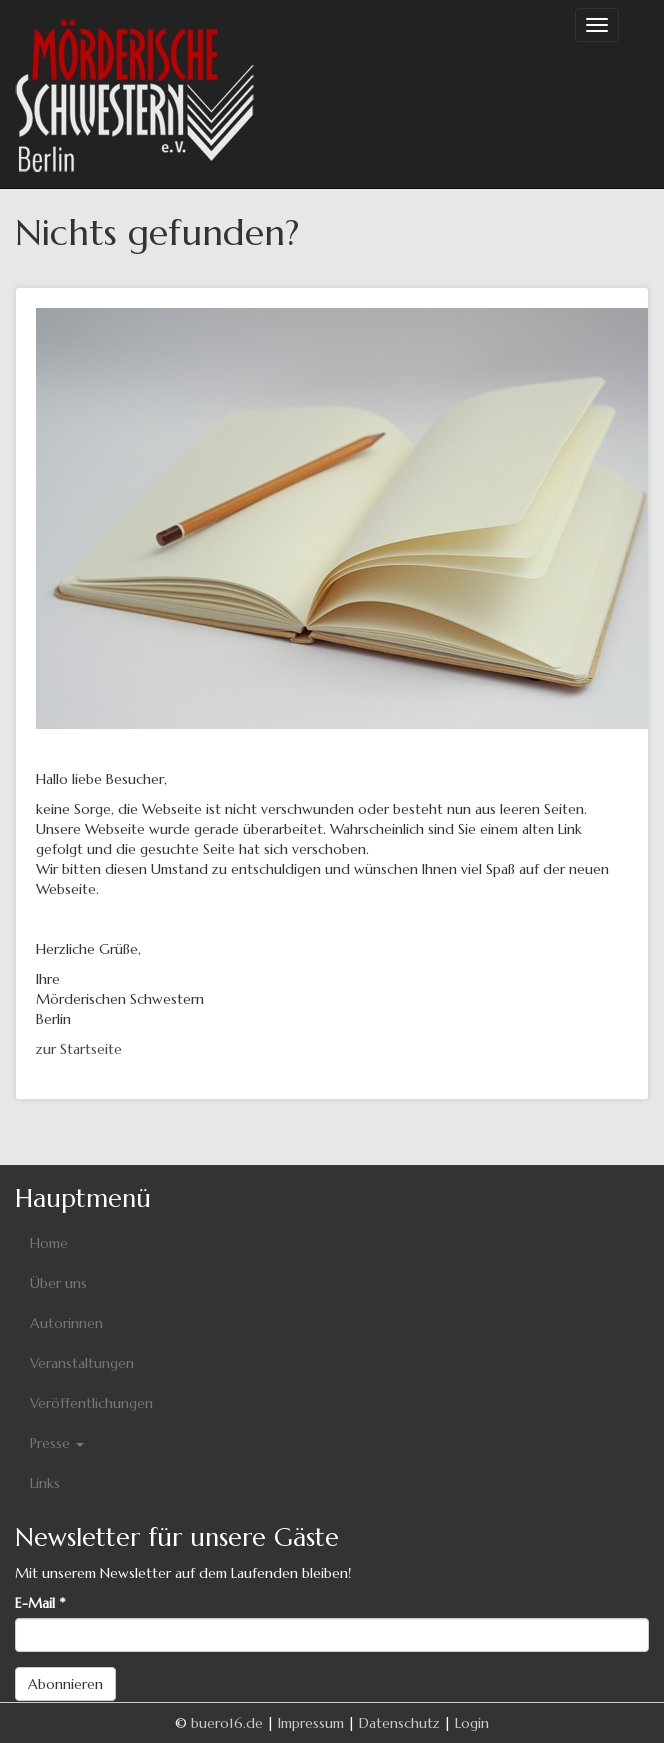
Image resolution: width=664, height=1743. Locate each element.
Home (49, 1243)
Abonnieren (65, 1684)
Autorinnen (66, 1323)
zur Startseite (79, 1049)
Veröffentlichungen (91, 1403)
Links (45, 1483)
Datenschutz (399, 1723)
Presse (57, 1443)
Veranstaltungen (82, 1363)
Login (472, 1723)
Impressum (311, 1723)
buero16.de (227, 1723)
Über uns (58, 1283)
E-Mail (40, 1603)
